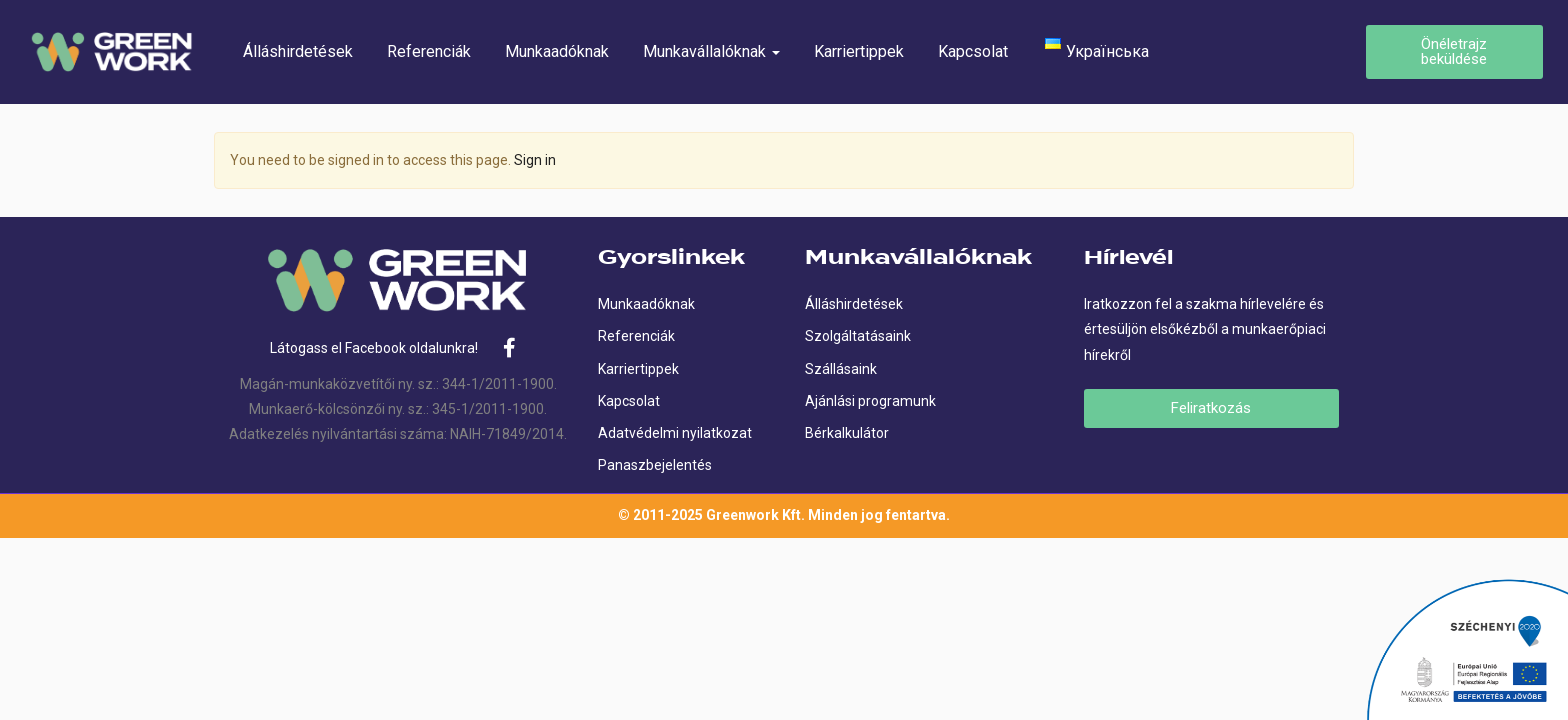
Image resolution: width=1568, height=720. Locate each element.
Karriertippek (859, 51)
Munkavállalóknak (711, 51)
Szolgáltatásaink (858, 336)
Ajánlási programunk (870, 401)
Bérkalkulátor (847, 433)
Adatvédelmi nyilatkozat (675, 433)
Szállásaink (841, 369)
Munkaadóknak (557, 51)
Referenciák (429, 51)
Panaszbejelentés (655, 465)
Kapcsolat (973, 51)
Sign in (535, 160)
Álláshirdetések (298, 51)
